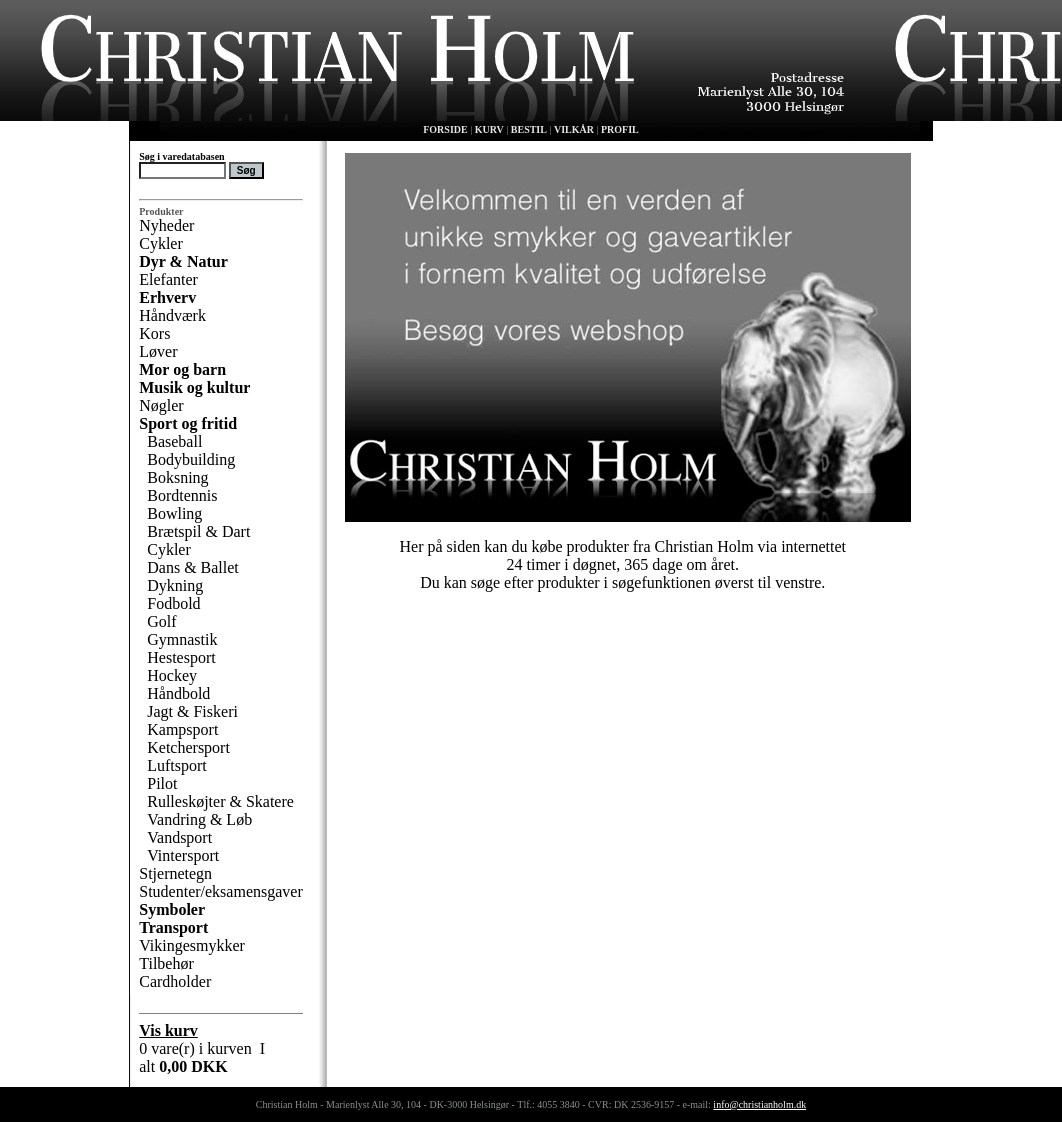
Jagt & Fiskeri (192, 711)
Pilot (162, 783)
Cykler (161, 243)
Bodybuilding (191, 459)
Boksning (177, 477)
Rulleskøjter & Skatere (220, 801)
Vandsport (179, 837)
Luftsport (177, 765)
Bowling (174, 513)
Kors (154, 333)
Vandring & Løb (199, 819)
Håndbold (178, 693)
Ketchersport (188, 747)
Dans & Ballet (193, 567)
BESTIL (529, 129)
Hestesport (181, 657)
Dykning (175, 585)
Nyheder (166, 225)
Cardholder (175, 981)
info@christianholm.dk (759, 1104)
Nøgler (161, 405)
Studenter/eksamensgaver (221, 891)
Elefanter (168, 279)
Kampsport (182, 729)
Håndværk (172, 315)
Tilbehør (166, 963)
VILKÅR (574, 129)
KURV (489, 129)
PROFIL (620, 129)
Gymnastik (182, 639)
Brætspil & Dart (198, 531)
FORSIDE (445, 129)
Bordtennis (182, 495)
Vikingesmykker (192, 945)
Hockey (172, 675)
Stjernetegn (175, 873)
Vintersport (183, 855)
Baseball (174, 441)
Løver (158, 351)
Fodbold (173, 603)
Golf (161, 621)
